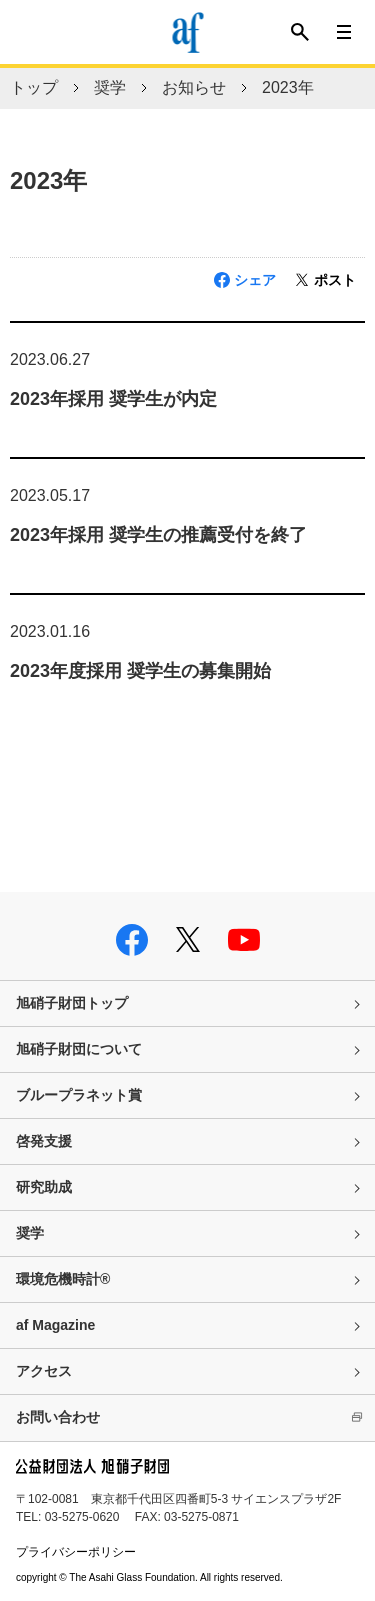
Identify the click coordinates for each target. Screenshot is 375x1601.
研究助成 (44, 1187)
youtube (244, 940)
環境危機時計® (63, 1279)
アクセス (44, 1371)
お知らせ (194, 87)
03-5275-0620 (82, 1517)
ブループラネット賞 (79, 1095)
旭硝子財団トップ (72, 1003)
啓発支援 (44, 1141)
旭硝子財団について (79, 1049)
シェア (255, 280)
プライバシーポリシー (76, 1552)
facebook (132, 940)
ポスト (335, 280)
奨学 (110, 87)
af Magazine (55, 1325)
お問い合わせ (58, 1417)
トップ (34, 87)
